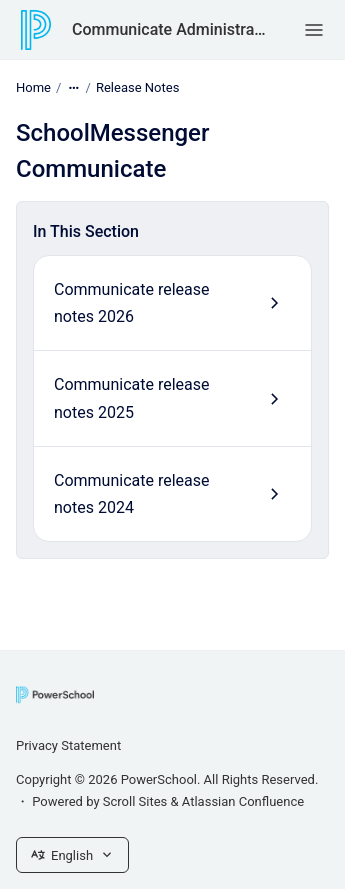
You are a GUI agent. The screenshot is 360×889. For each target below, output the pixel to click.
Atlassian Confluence (243, 801)
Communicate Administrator (169, 29)
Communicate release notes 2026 (132, 303)
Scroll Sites (135, 801)
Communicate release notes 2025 (132, 398)
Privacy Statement (68, 745)
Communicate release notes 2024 (132, 494)
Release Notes (137, 87)
